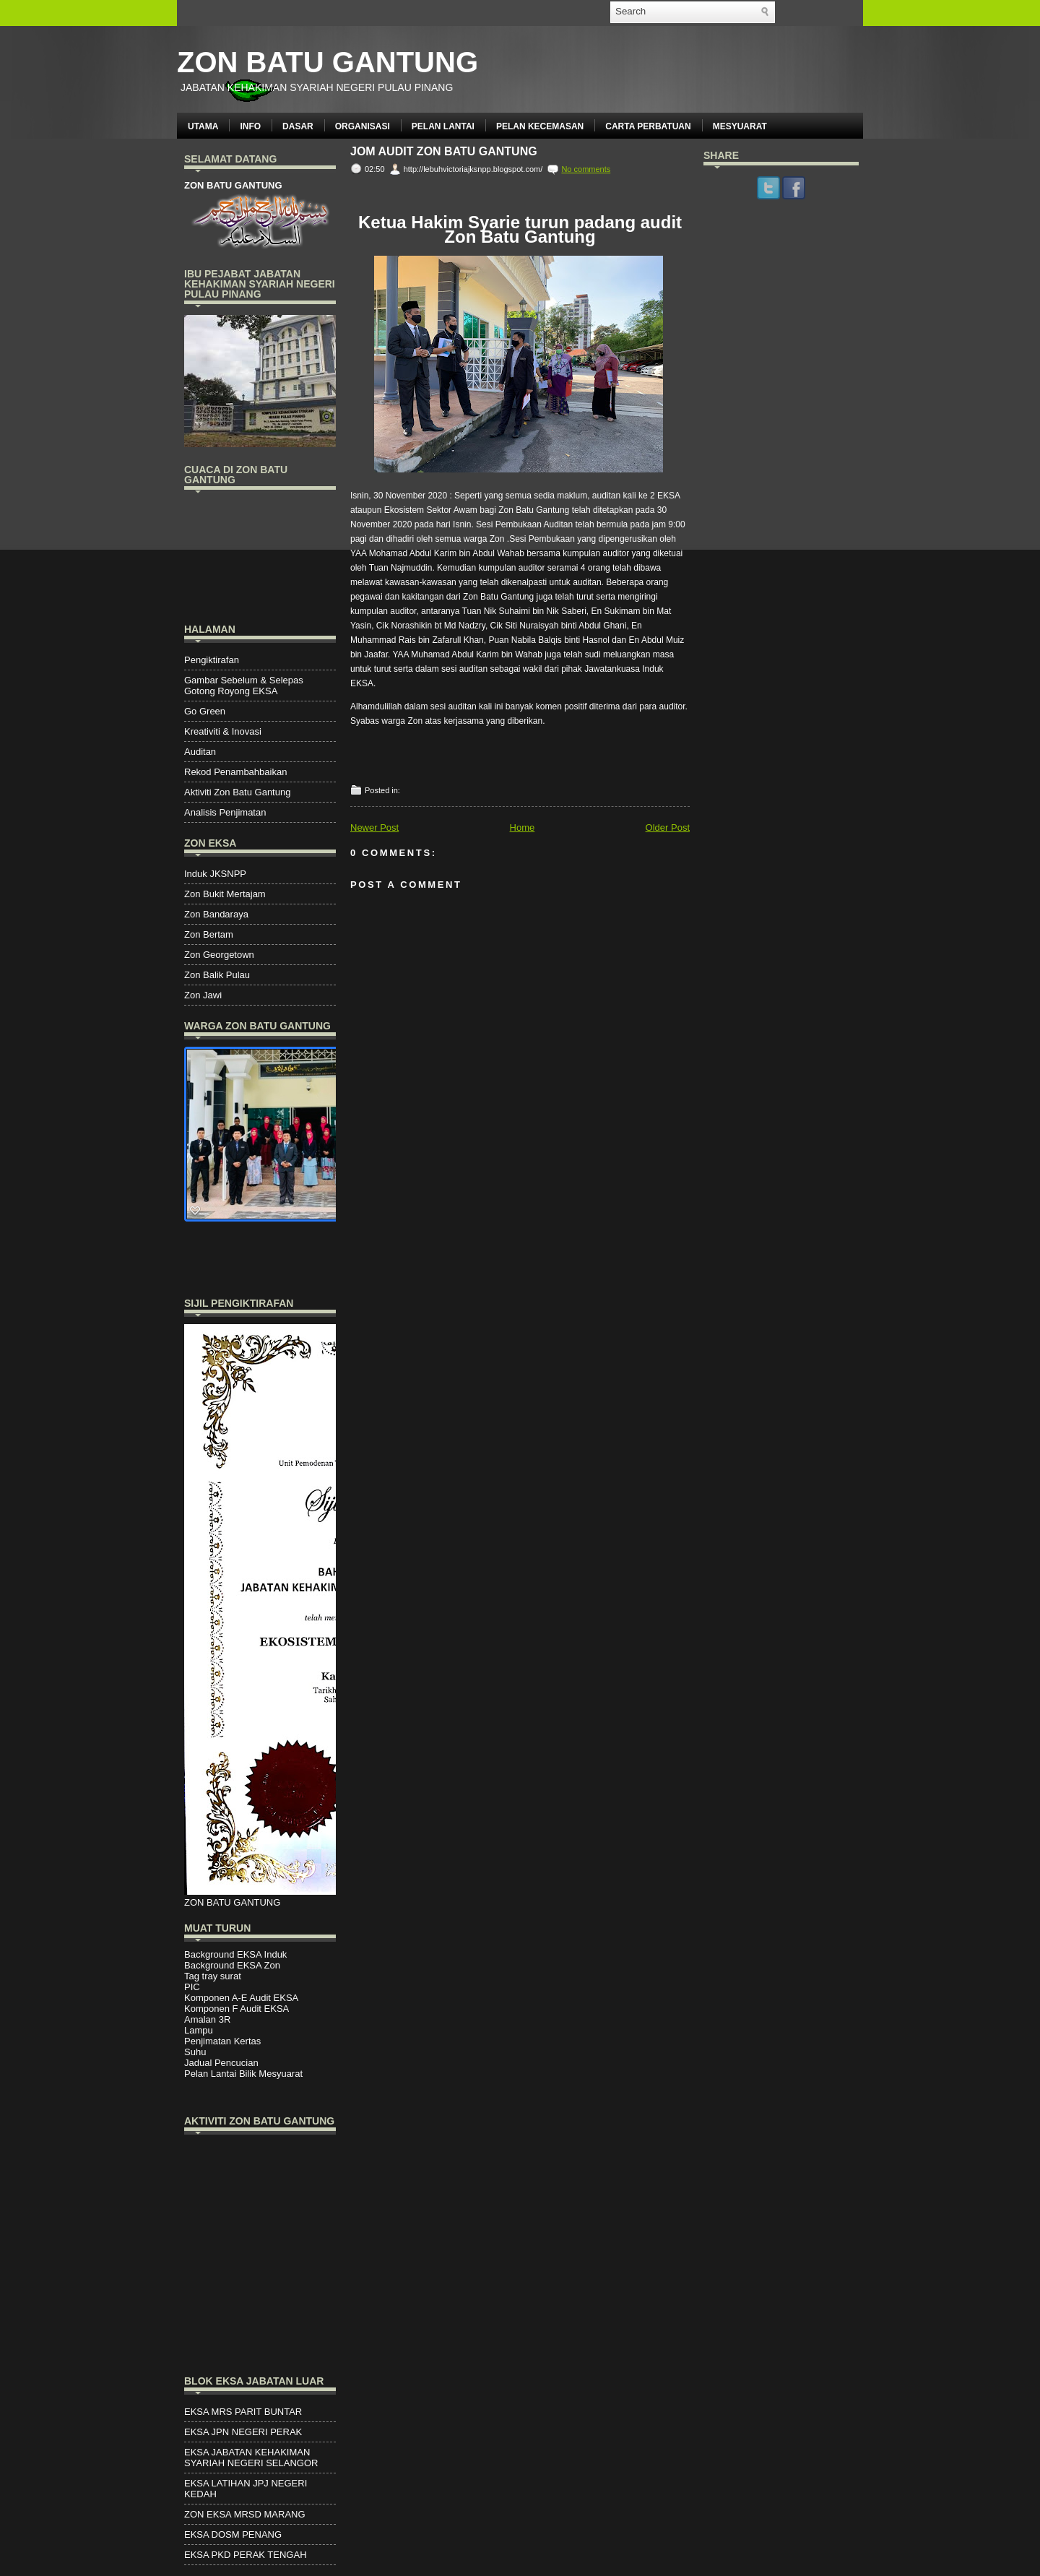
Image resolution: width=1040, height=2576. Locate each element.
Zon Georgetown (219, 954)
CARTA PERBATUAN (647, 126)
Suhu (195, 2051)
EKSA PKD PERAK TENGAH (245, 2554)
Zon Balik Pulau (217, 974)
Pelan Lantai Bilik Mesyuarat (243, 2073)
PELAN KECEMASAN (540, 126)
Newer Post (374, 827)
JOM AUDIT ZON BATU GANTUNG (443, 151)
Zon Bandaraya (216, 914)
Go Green (204, 711)
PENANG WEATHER (260, 555)
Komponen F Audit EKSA (236, 2008)
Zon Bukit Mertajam (225, 894)
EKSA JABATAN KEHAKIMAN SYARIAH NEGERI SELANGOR (251, 2457)
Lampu (198, 2030)
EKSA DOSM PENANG (233, 2534)
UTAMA (203, 126)
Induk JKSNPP (215, 873)
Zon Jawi (203, 995)
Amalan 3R (207, 2019)
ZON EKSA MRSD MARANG (245, 2514)
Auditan (200, 751)
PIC (192, 1986)
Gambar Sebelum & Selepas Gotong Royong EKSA (243, 685)
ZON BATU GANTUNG (327, 62)
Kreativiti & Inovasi (222, 731)
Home (522, 827)
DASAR (297, 126)
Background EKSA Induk (235, 1954)
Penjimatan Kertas (222, 2041)
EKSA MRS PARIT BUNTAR (243, 2411)
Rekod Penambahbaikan (235, 771)
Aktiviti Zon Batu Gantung (237, 792)
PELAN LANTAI (443, 126)
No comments (585, 169)
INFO (250, 126)
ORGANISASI (362, 126)
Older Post (668, 827)
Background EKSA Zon (232, 1965)
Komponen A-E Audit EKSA (241, 1997)
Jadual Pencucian (221, 2062)
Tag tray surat (212, 1976)
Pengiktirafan (211, 659)
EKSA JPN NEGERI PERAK (243, 2431)
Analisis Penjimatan (225, 812)
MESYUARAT (740, 126)
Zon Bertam (208, 934)
